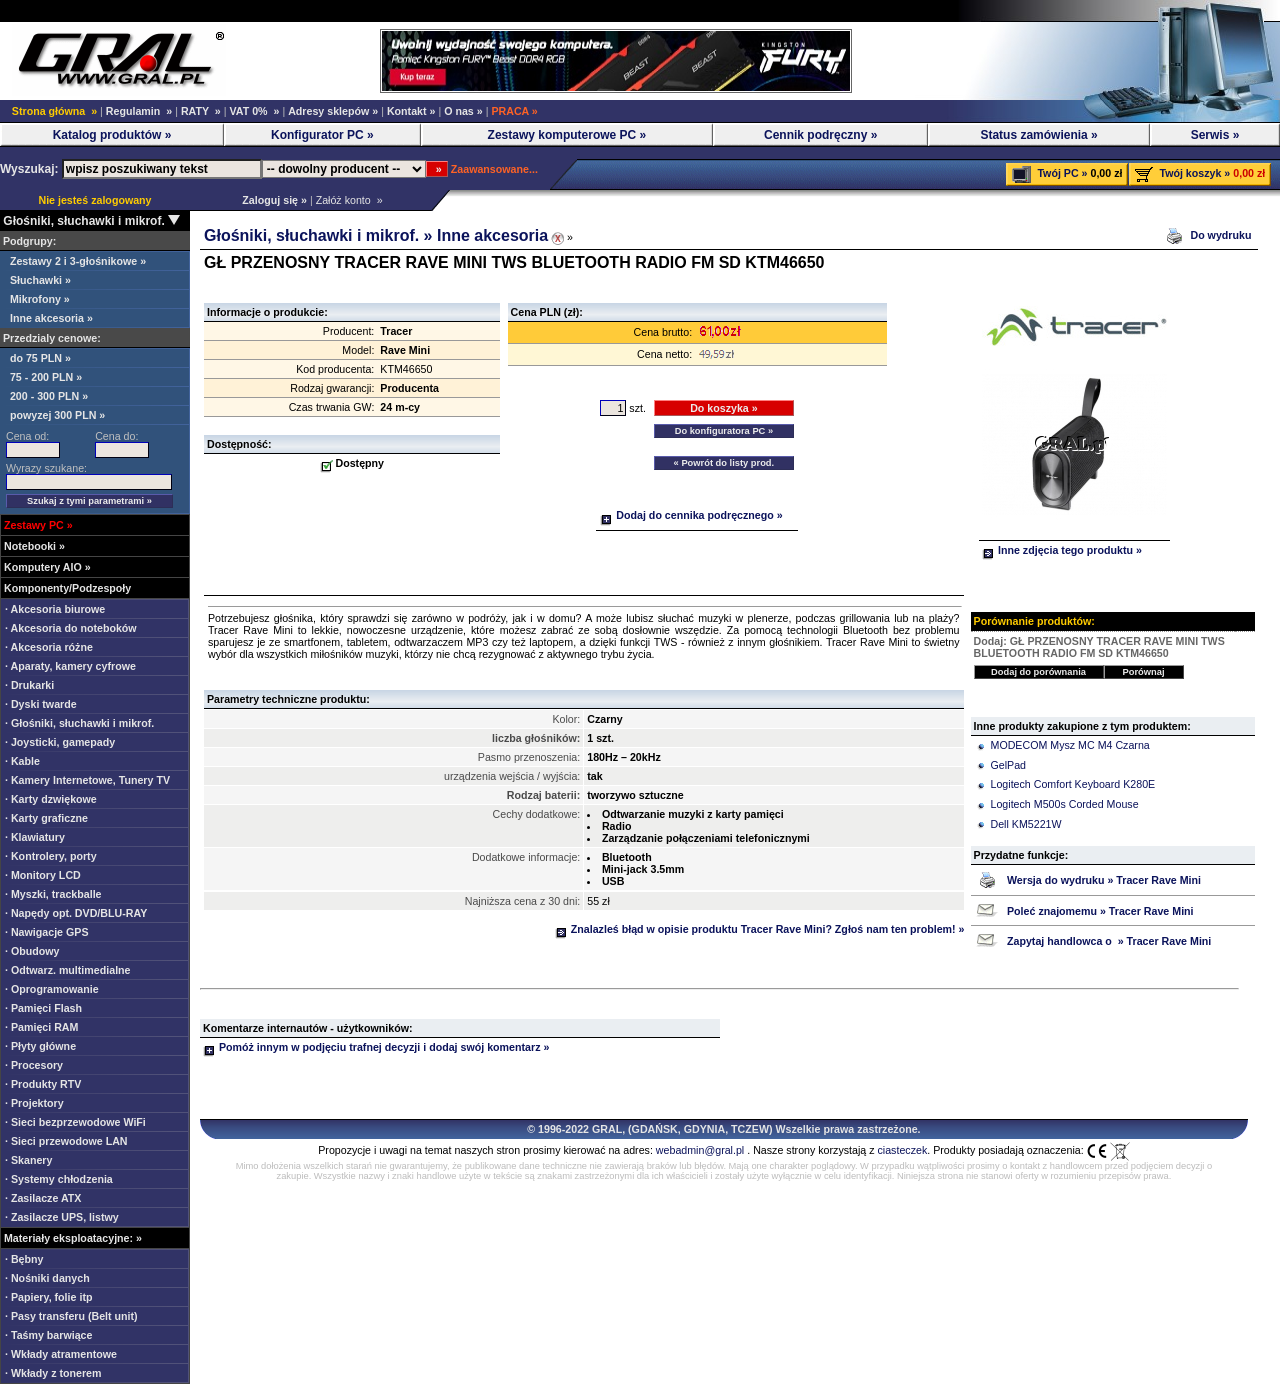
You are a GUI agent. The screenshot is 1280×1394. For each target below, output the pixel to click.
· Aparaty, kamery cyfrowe (70, 666)
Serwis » (1215, 135)
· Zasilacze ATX (43, 1198)
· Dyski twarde (41, 704)
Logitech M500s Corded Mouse (1065, 804)
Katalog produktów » (112, 135)
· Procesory (34, 1065)
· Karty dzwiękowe (51, 799)
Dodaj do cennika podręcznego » (691, 515)
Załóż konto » (349, 200)
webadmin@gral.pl (700, 1150)
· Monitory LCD (43, 875)
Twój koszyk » (1194, 173)
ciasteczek (903, 1150)
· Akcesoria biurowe (55, 609)
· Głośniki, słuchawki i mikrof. (79, 723)
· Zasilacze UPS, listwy (62, 1217)
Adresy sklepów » (333, 111)
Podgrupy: (28, 241)
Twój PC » (1062, 173)
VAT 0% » (254, 111)
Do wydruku (1222, 235)
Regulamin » (139, 111)
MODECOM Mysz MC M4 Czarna (1070, 745)
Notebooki (30, 546)
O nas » (463, 111)
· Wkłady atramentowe (61, 1354)
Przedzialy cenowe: (50, 338)
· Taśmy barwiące (48, 1335)
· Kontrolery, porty (51, 856)
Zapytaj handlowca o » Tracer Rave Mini (1109, 941)
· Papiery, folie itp (48, 1297)
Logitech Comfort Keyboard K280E (1073, 784)
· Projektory (34, 1103)
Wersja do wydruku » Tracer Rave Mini (1104, 880)
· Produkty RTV (43, 1084)
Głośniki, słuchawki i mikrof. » (320, 235)
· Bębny (24, 1259)
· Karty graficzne (46, 818)
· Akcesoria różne (49, 647)
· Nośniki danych (47, 1278)
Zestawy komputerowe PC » (567, 135)
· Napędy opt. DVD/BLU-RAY (76, 913)
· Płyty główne (40, 1046)
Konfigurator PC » (322, 135)
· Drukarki (29, 685)
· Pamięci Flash (43, 1008)
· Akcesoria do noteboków (71, 628)
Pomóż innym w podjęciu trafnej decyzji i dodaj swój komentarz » (376, 1047)
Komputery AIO (43, 567)
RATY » (201, 111)
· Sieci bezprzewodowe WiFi (75, 1122)
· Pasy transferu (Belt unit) (71, 1316)
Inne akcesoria (492, 235)
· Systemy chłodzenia (59, 1179)
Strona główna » (54, 111)
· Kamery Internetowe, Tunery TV (87, 780)
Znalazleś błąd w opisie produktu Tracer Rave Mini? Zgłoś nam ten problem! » (760, 929)
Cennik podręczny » (820, 135)
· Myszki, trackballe (53, 894)
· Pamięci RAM (41, 1027)
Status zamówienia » (1038, 135)
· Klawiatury (35, 837)
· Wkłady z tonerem (53, 1373)
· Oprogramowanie (52, 989)
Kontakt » (411, 111)
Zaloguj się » (271, 200)
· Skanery (28, 1160)
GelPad (1009, 765)
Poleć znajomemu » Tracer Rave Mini (1100, 911)
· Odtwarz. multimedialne (68, 970)
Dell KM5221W (1026, 824)
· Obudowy (32, 951)
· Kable (22, 761)
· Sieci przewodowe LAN (66, 1141)
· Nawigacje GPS (47, 932)
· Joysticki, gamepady (60, 742)
